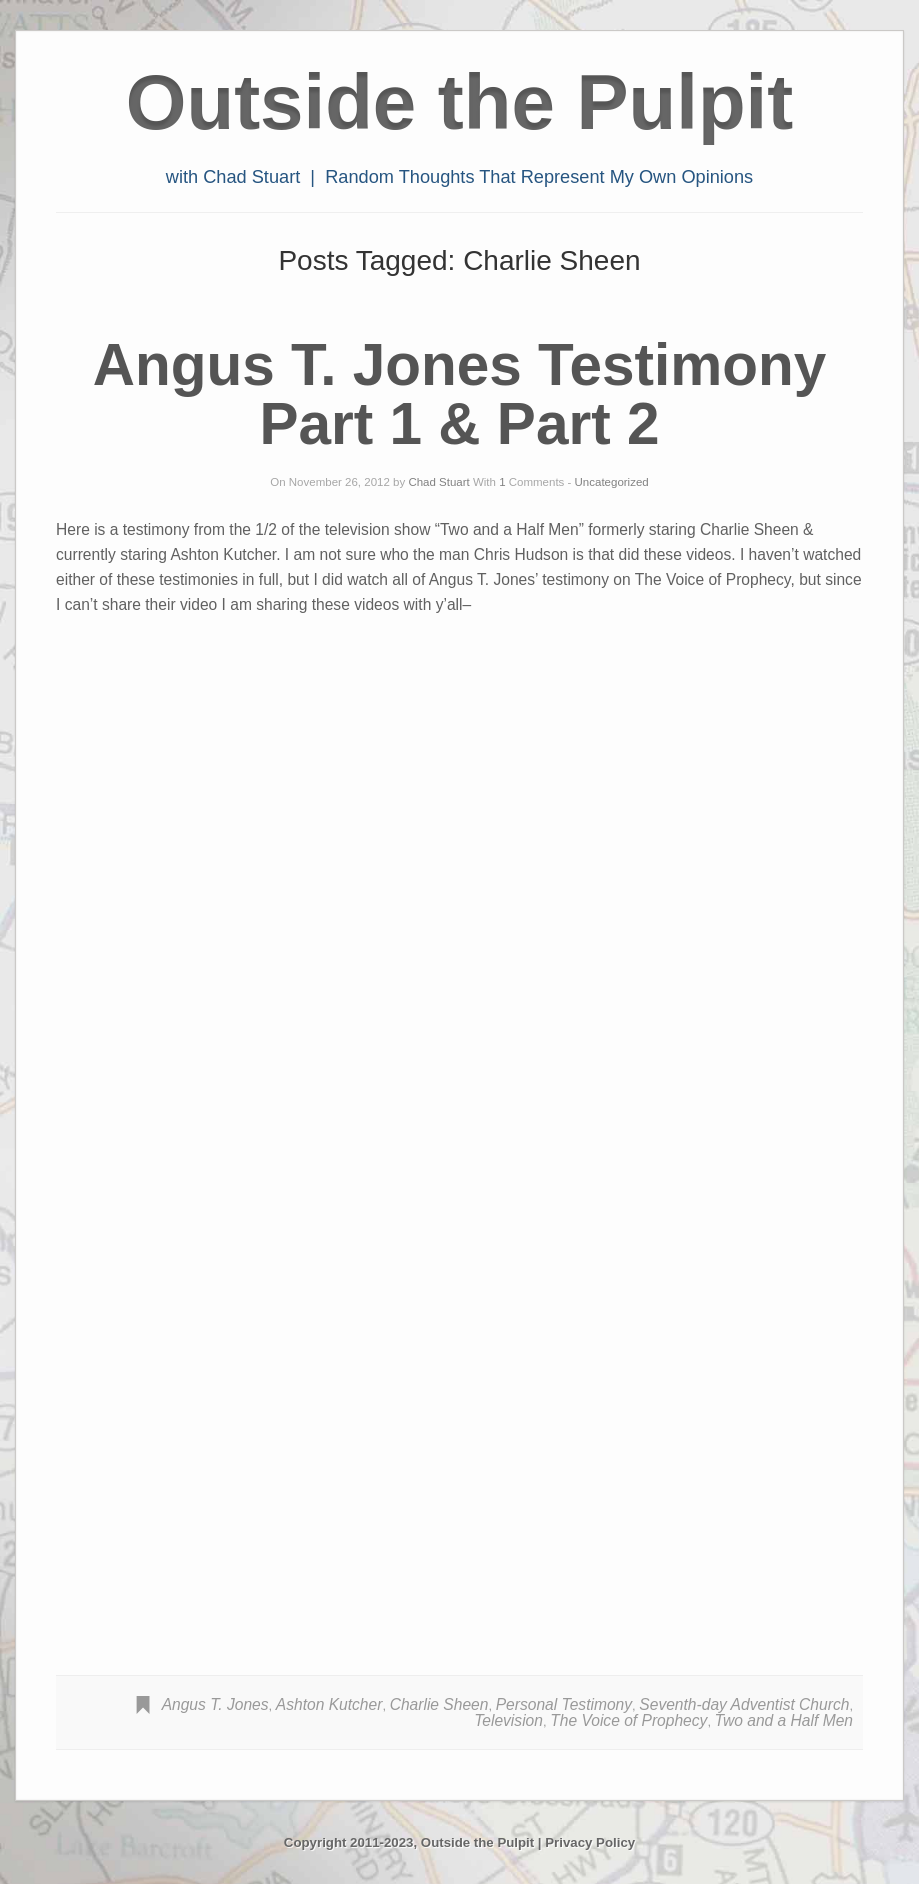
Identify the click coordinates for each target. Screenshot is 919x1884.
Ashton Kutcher (329, 1704)
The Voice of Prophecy (628, 1720)
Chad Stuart (438, 482)
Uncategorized (612, 482)
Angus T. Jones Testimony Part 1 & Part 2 (460, 394)
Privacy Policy (590, 1842)
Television (508, 1720)
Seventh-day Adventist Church (744, 1704)
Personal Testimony (564, 1704)
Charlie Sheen (439, 1704)
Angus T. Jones (215, 1704)
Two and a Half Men (784, 1720)
